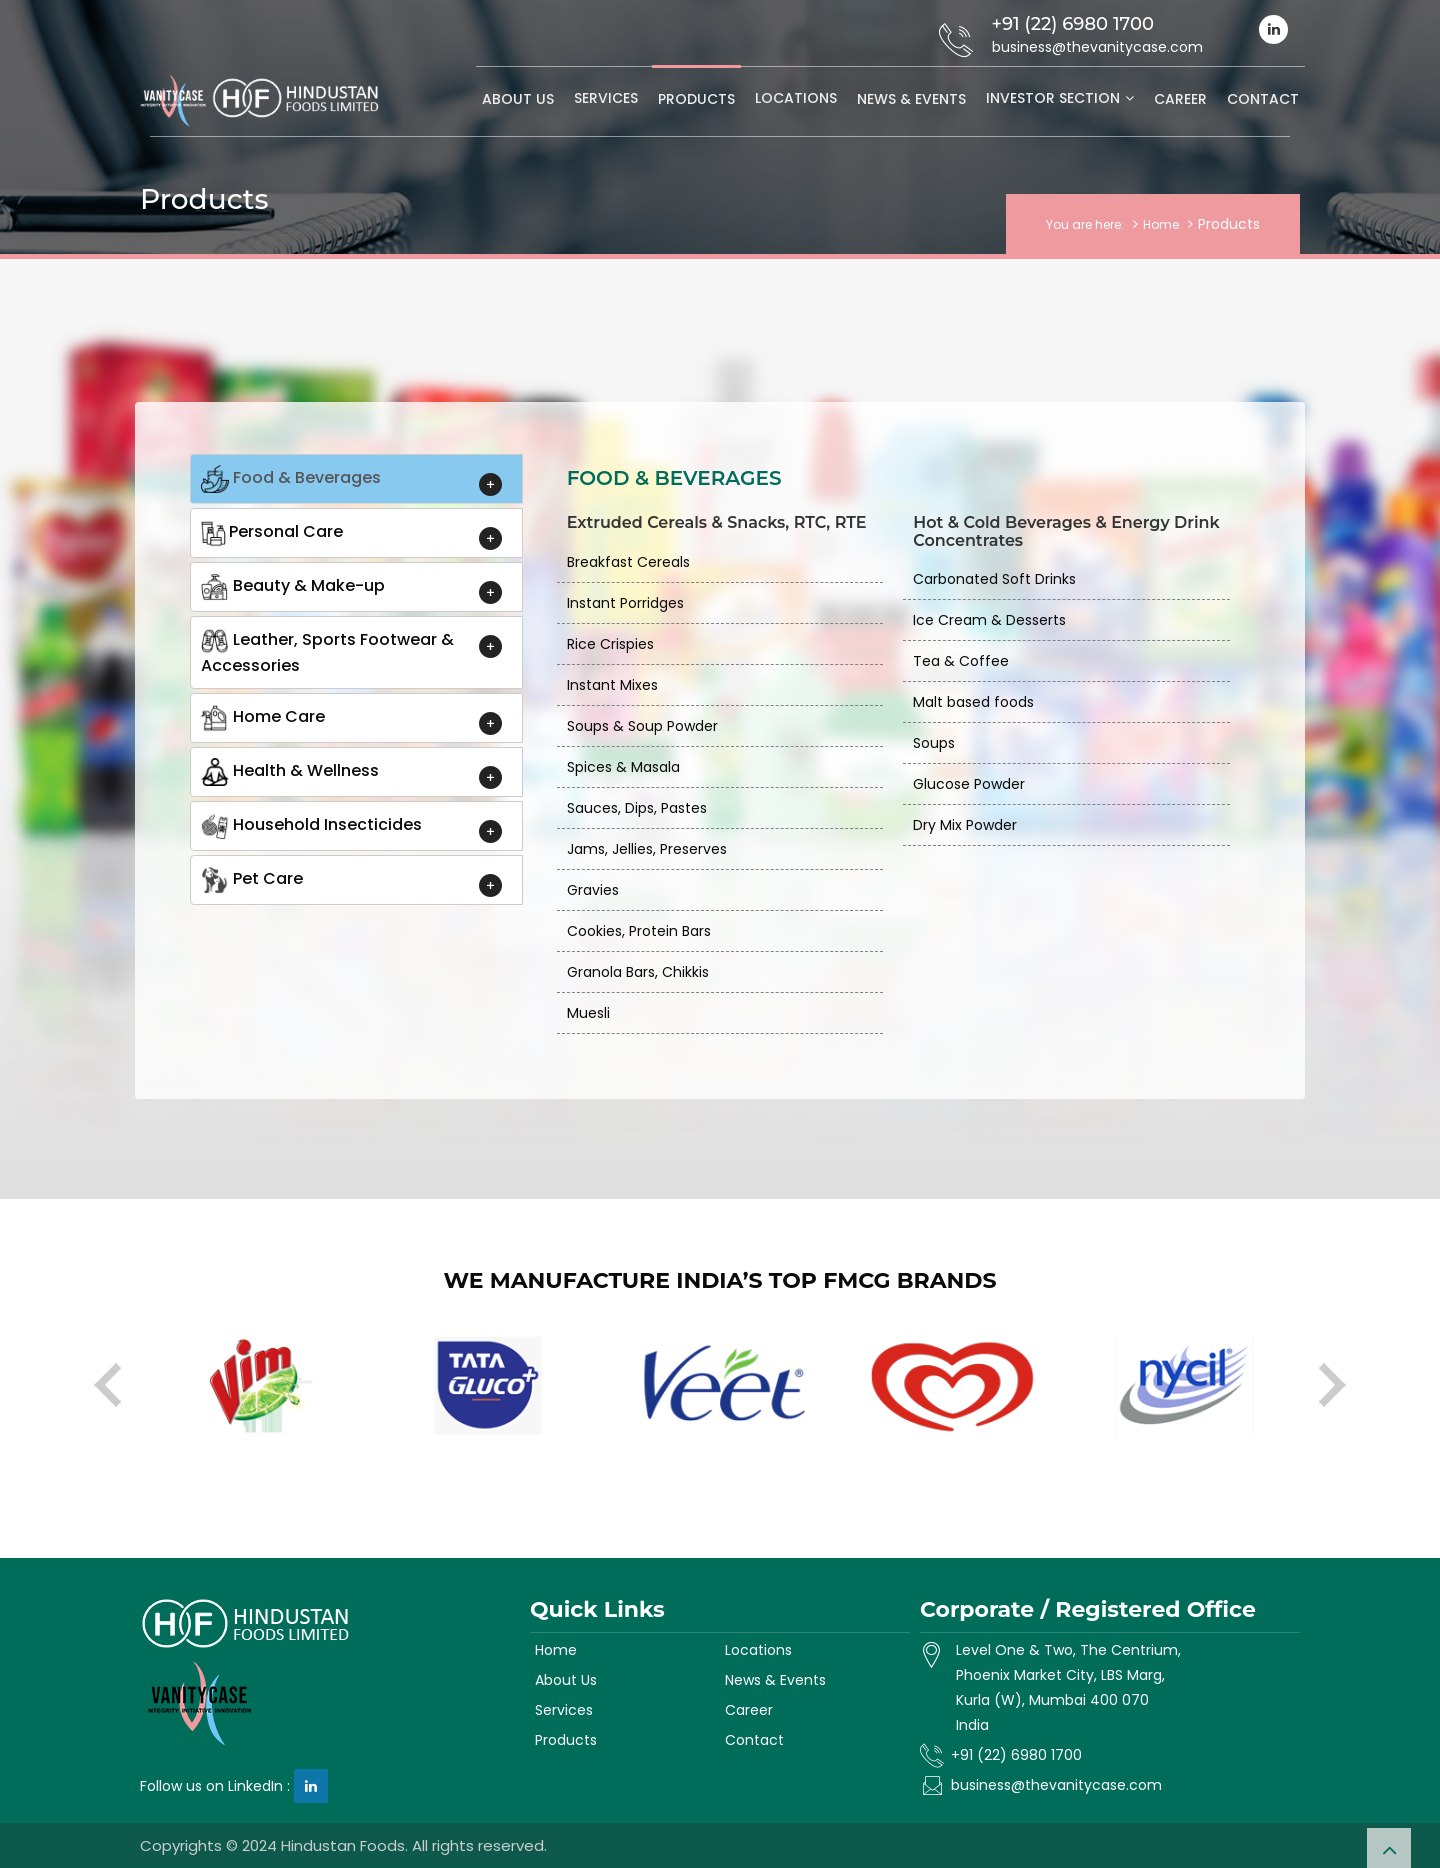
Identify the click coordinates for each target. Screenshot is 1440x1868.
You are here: (1085, 224)
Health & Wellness (290, 772)
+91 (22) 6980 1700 (1016, 1755)
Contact (1263, 99)
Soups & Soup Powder (642, 726)
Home (1161, 224)
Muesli (588, 1013)
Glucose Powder (969, 784)
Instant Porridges (625, 603)
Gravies (593, 890)
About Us (518, 99)
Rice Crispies (610, 644)
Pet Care (252, 880)
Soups (934, 743)
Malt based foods (973, 702)
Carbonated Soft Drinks (994, 579)
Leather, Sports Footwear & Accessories (327, 652)
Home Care (263, 718)
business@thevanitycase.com (1056, 1785)
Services (606, 98)
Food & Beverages (291, 479)
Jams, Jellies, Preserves (647, 849)
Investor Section (1053, 98)
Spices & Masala (623, 767)
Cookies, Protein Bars (639, 931)
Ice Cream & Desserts (989, 620)
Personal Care (272, 533)
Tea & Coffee (961, 661)
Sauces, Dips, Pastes (637, 808)
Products (696, 99)
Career (1180, 99)
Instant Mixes (612, 685)
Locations (796, 98)
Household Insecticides (311, 826)
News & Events (911, 99)
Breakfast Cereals (628, 562)
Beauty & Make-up (293, 587)
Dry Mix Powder (965, 825)
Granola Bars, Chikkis (638, 972)
